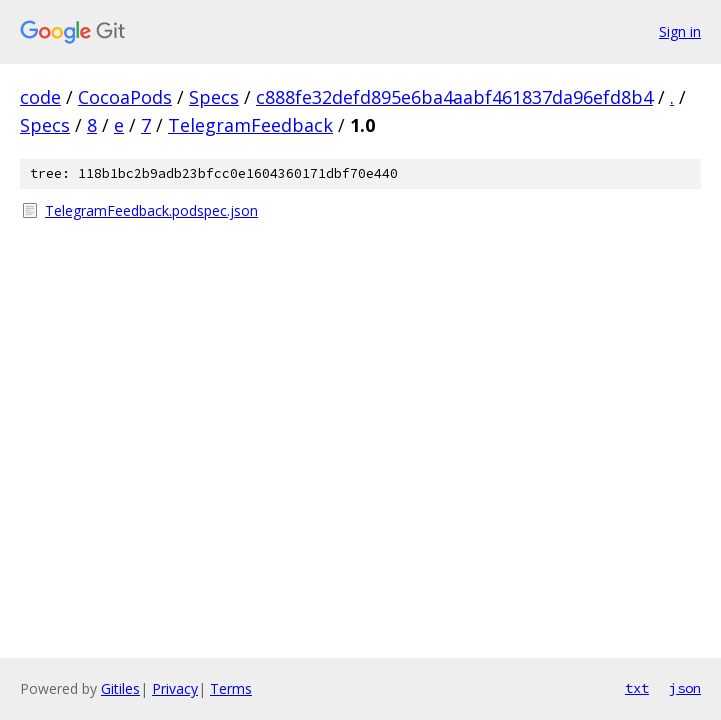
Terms (231, 688)
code (40, 97)
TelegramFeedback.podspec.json (151, 210)
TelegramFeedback (250, 125)
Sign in (680, 31)
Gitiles (120, 688)
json (685, 688)
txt (637, 688)
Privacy (175, 688)
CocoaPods (125, 97)
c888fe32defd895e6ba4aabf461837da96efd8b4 (454, 97)
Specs (214, 97)
